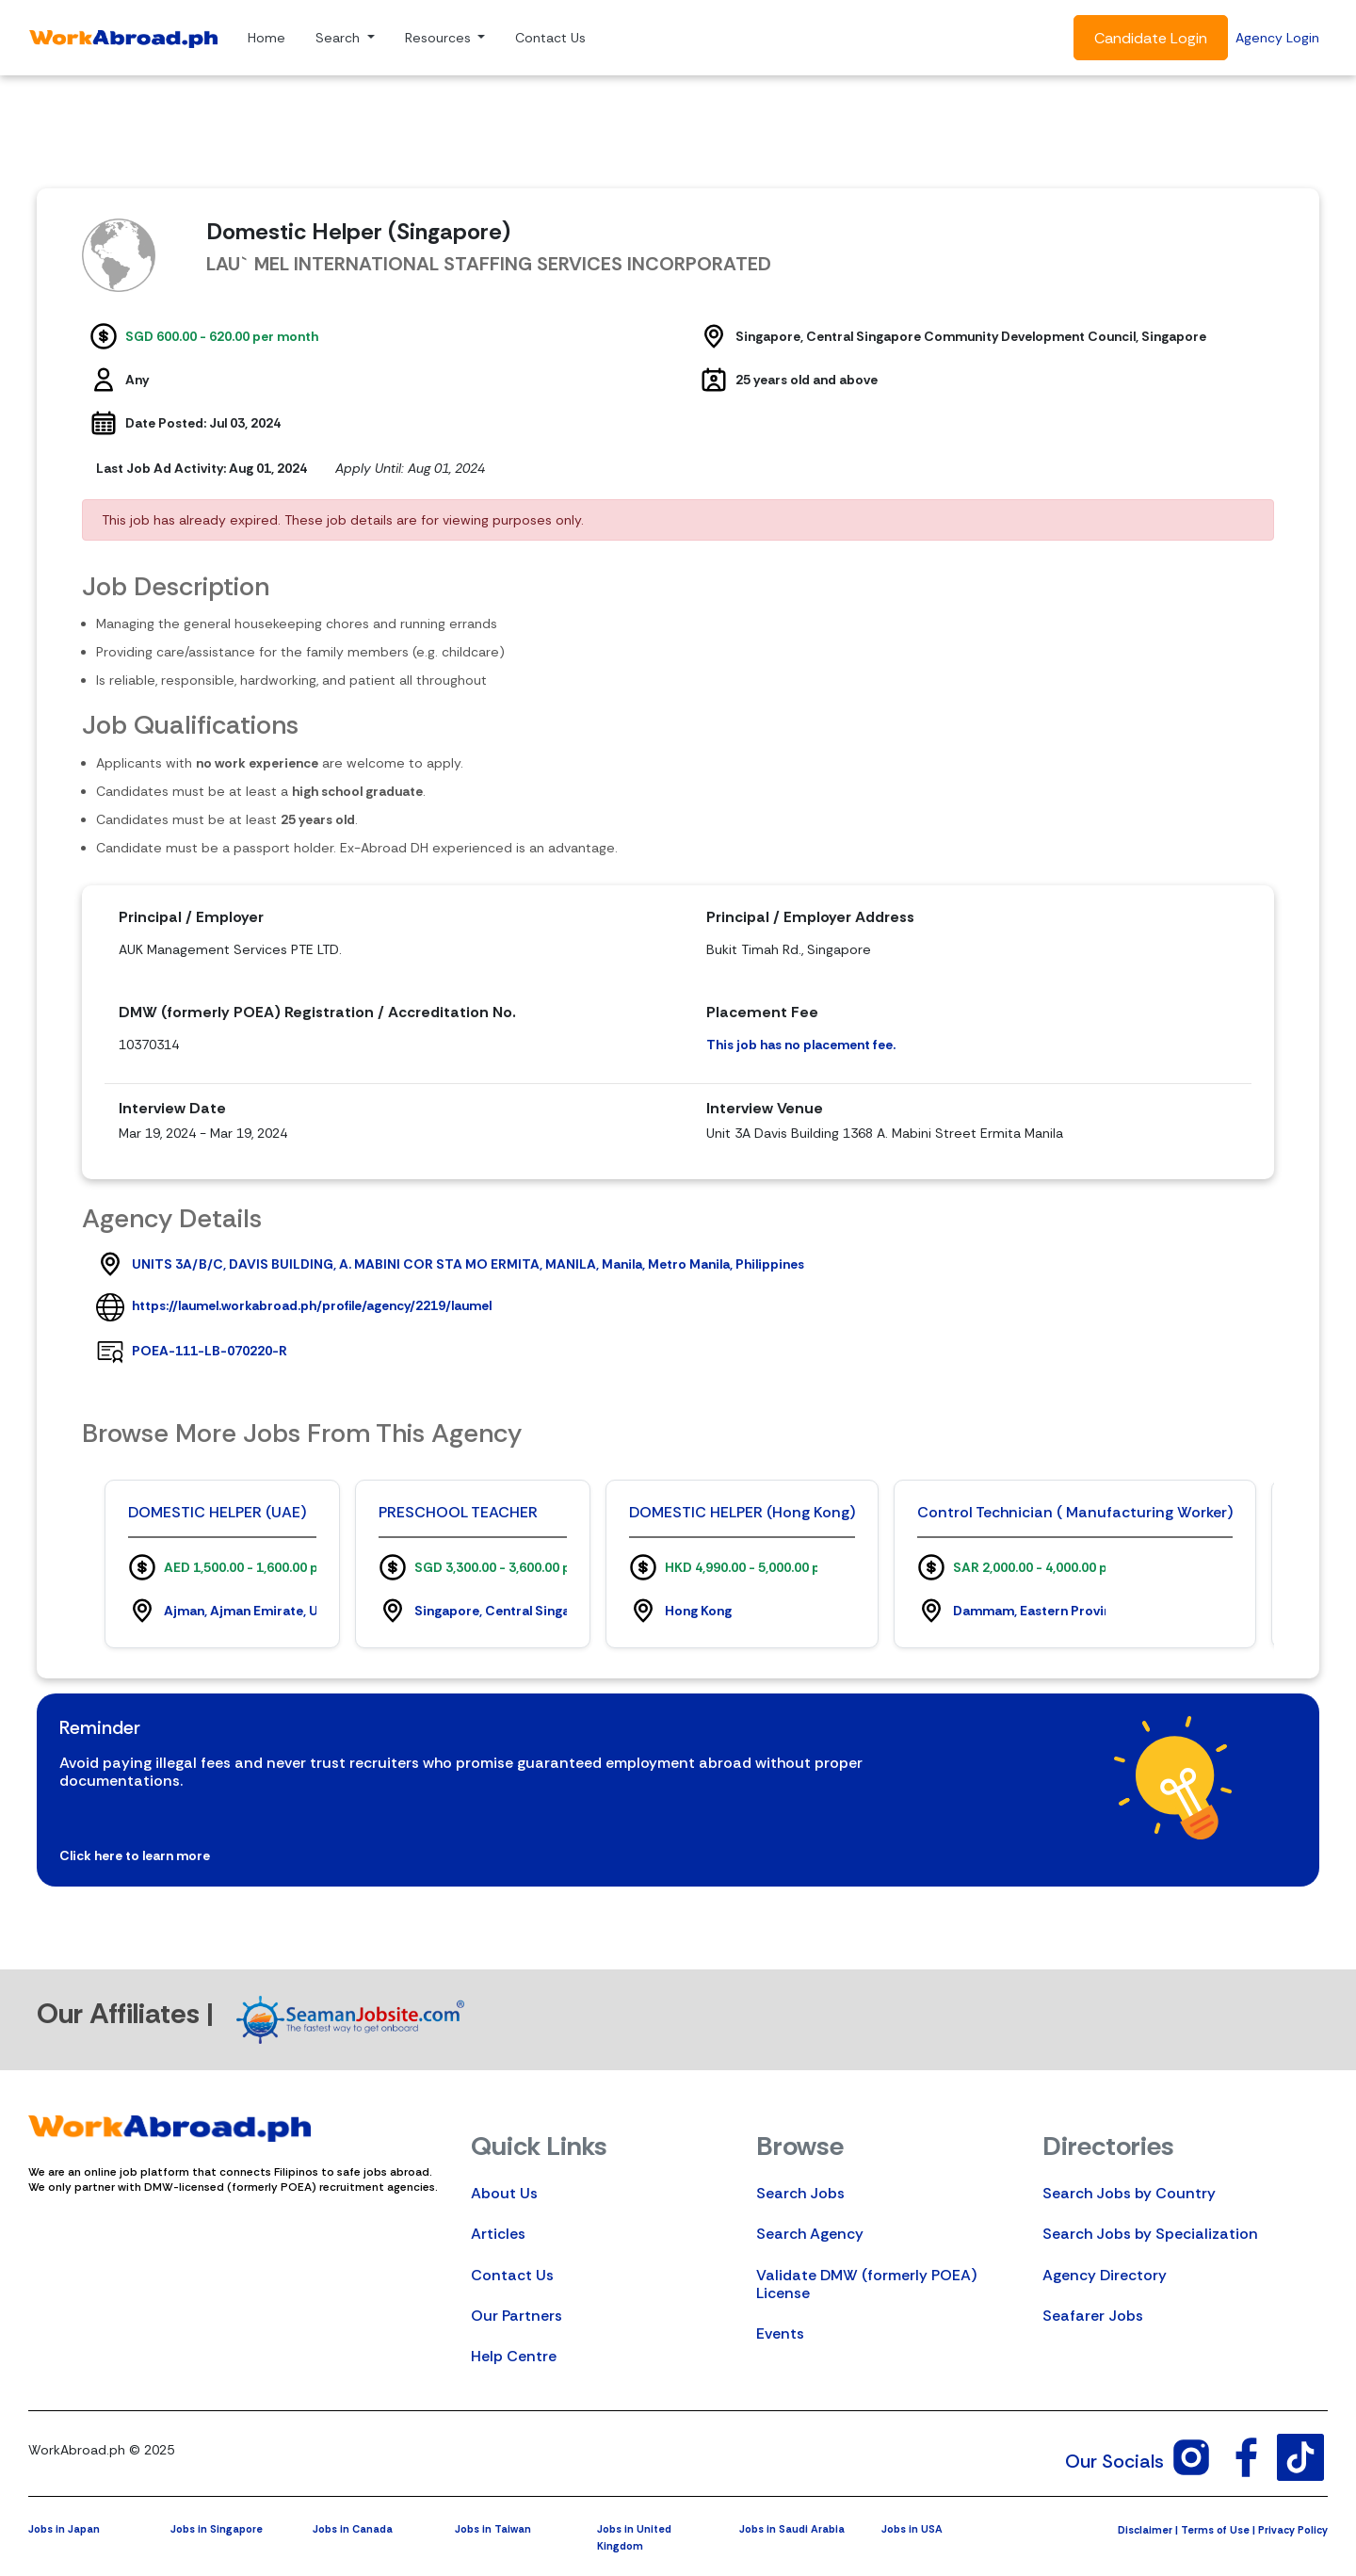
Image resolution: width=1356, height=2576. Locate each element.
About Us (504, 2193)
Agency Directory (1104, 2275)
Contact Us (550, 37)
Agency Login (1277, 37)
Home (266, 37)
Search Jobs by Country (1129, 2193)
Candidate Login (1150, 38)
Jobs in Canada (353, 2528)
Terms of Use (1215, 2529)
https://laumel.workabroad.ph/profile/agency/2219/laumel (312, 1305)
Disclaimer (1145, 2529)
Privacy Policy (1293, 2529)
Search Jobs (800, 2193)
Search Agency (810, 2234)
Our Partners (516, 2315)
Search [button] (339, 37)
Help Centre (514, 2356)
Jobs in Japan (64, 2528)
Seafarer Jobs (1092, 2315)
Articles (498, 2234)
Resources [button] (440, 37)
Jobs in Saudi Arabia (792, 2528)
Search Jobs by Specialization (1150, 2234)
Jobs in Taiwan (493, 2528)
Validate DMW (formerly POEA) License (866, 2284)
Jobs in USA (912, 2528)
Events (780, 2333)
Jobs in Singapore (216, 2528)
